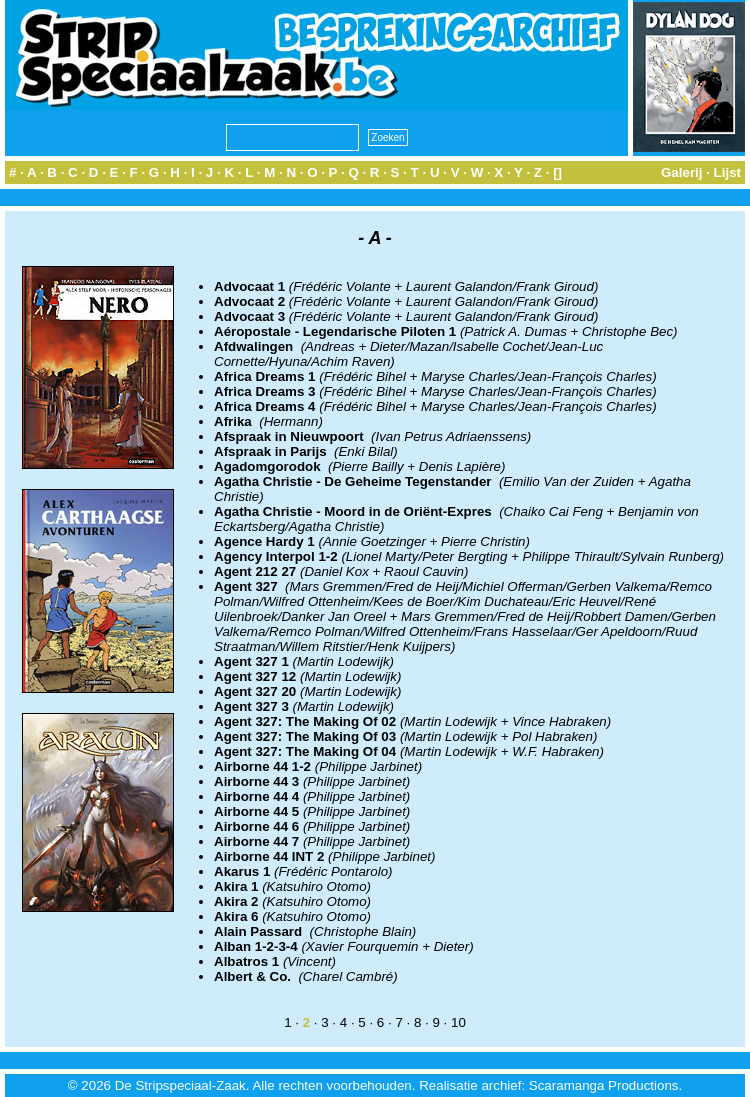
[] (557, 172)
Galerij (682, 172)
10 (458, 1022)
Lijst (727, 172)
